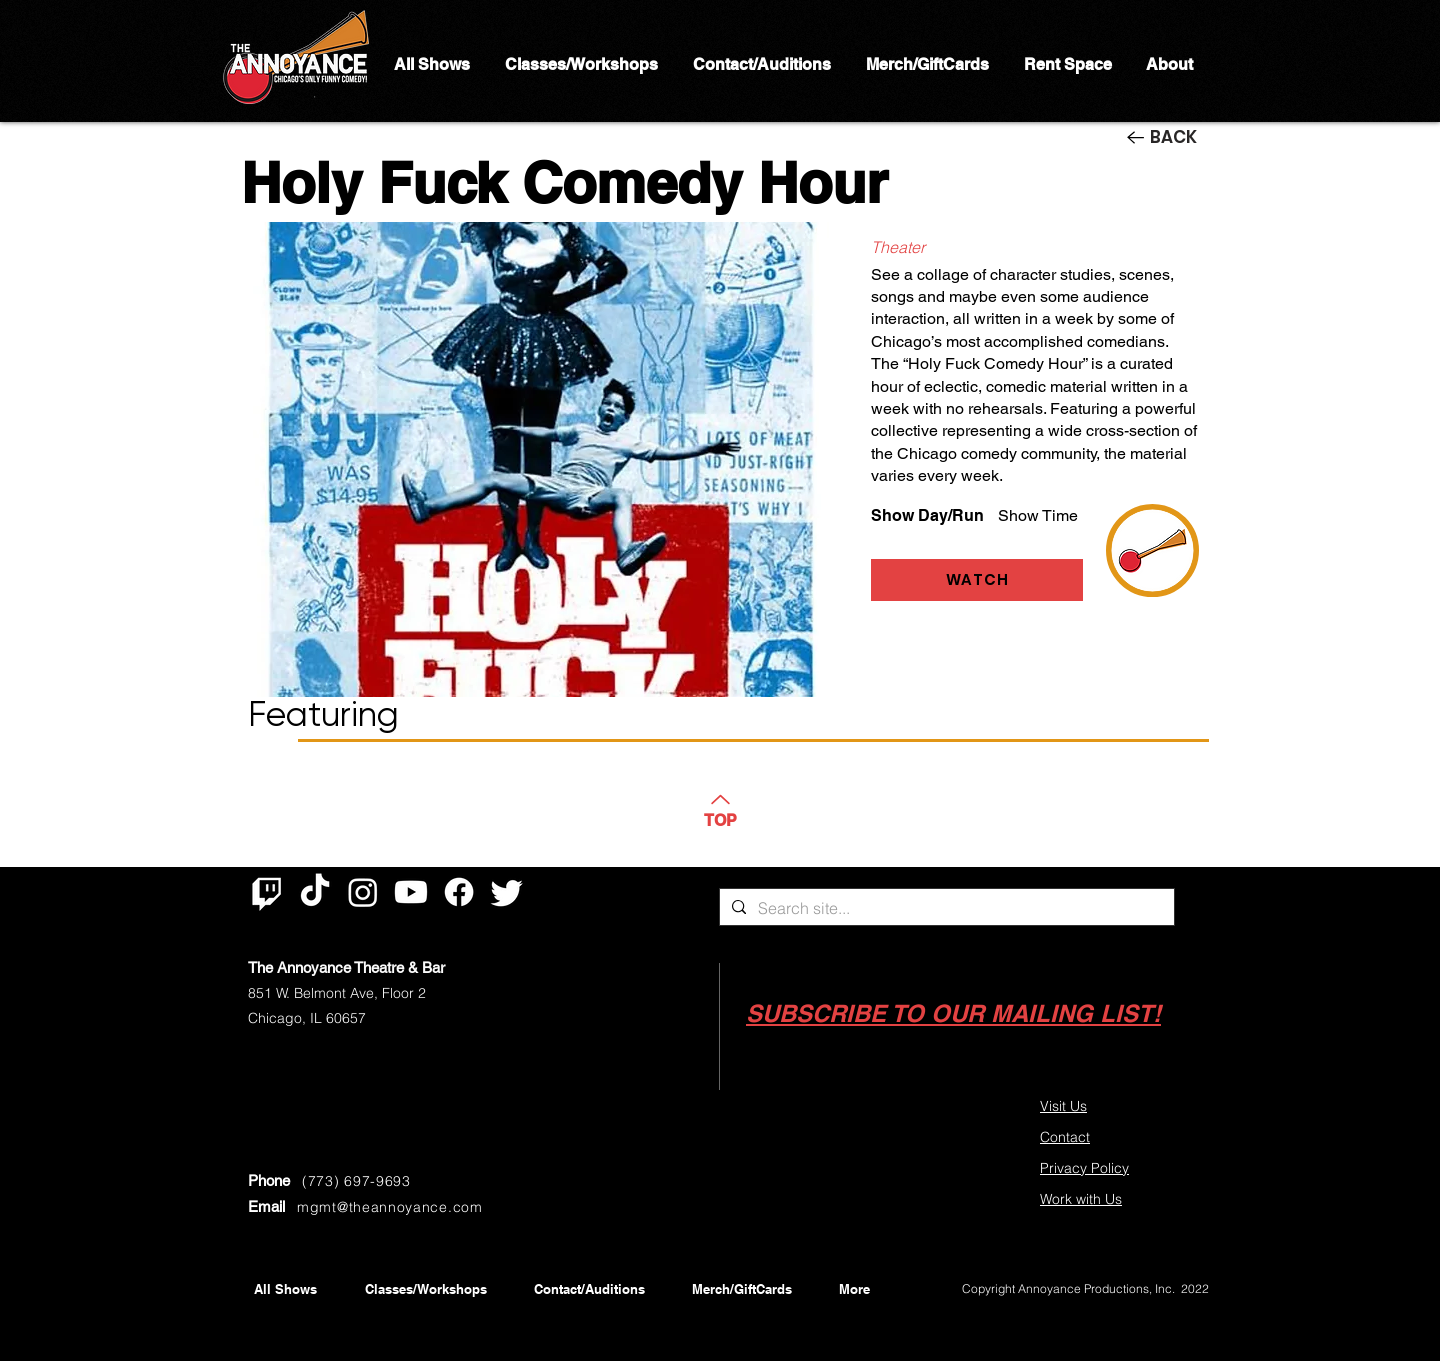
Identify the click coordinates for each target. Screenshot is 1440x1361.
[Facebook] (459, 892)
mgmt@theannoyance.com (390, 1207)
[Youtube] (411, 892)
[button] (953, 1013)
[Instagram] (363, 892)
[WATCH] (977, 580)
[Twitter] (507, 892)
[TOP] (720, 809)
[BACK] (1168, 137)
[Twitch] (267, 892)
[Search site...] (945, 908)
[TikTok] (315, 892)
